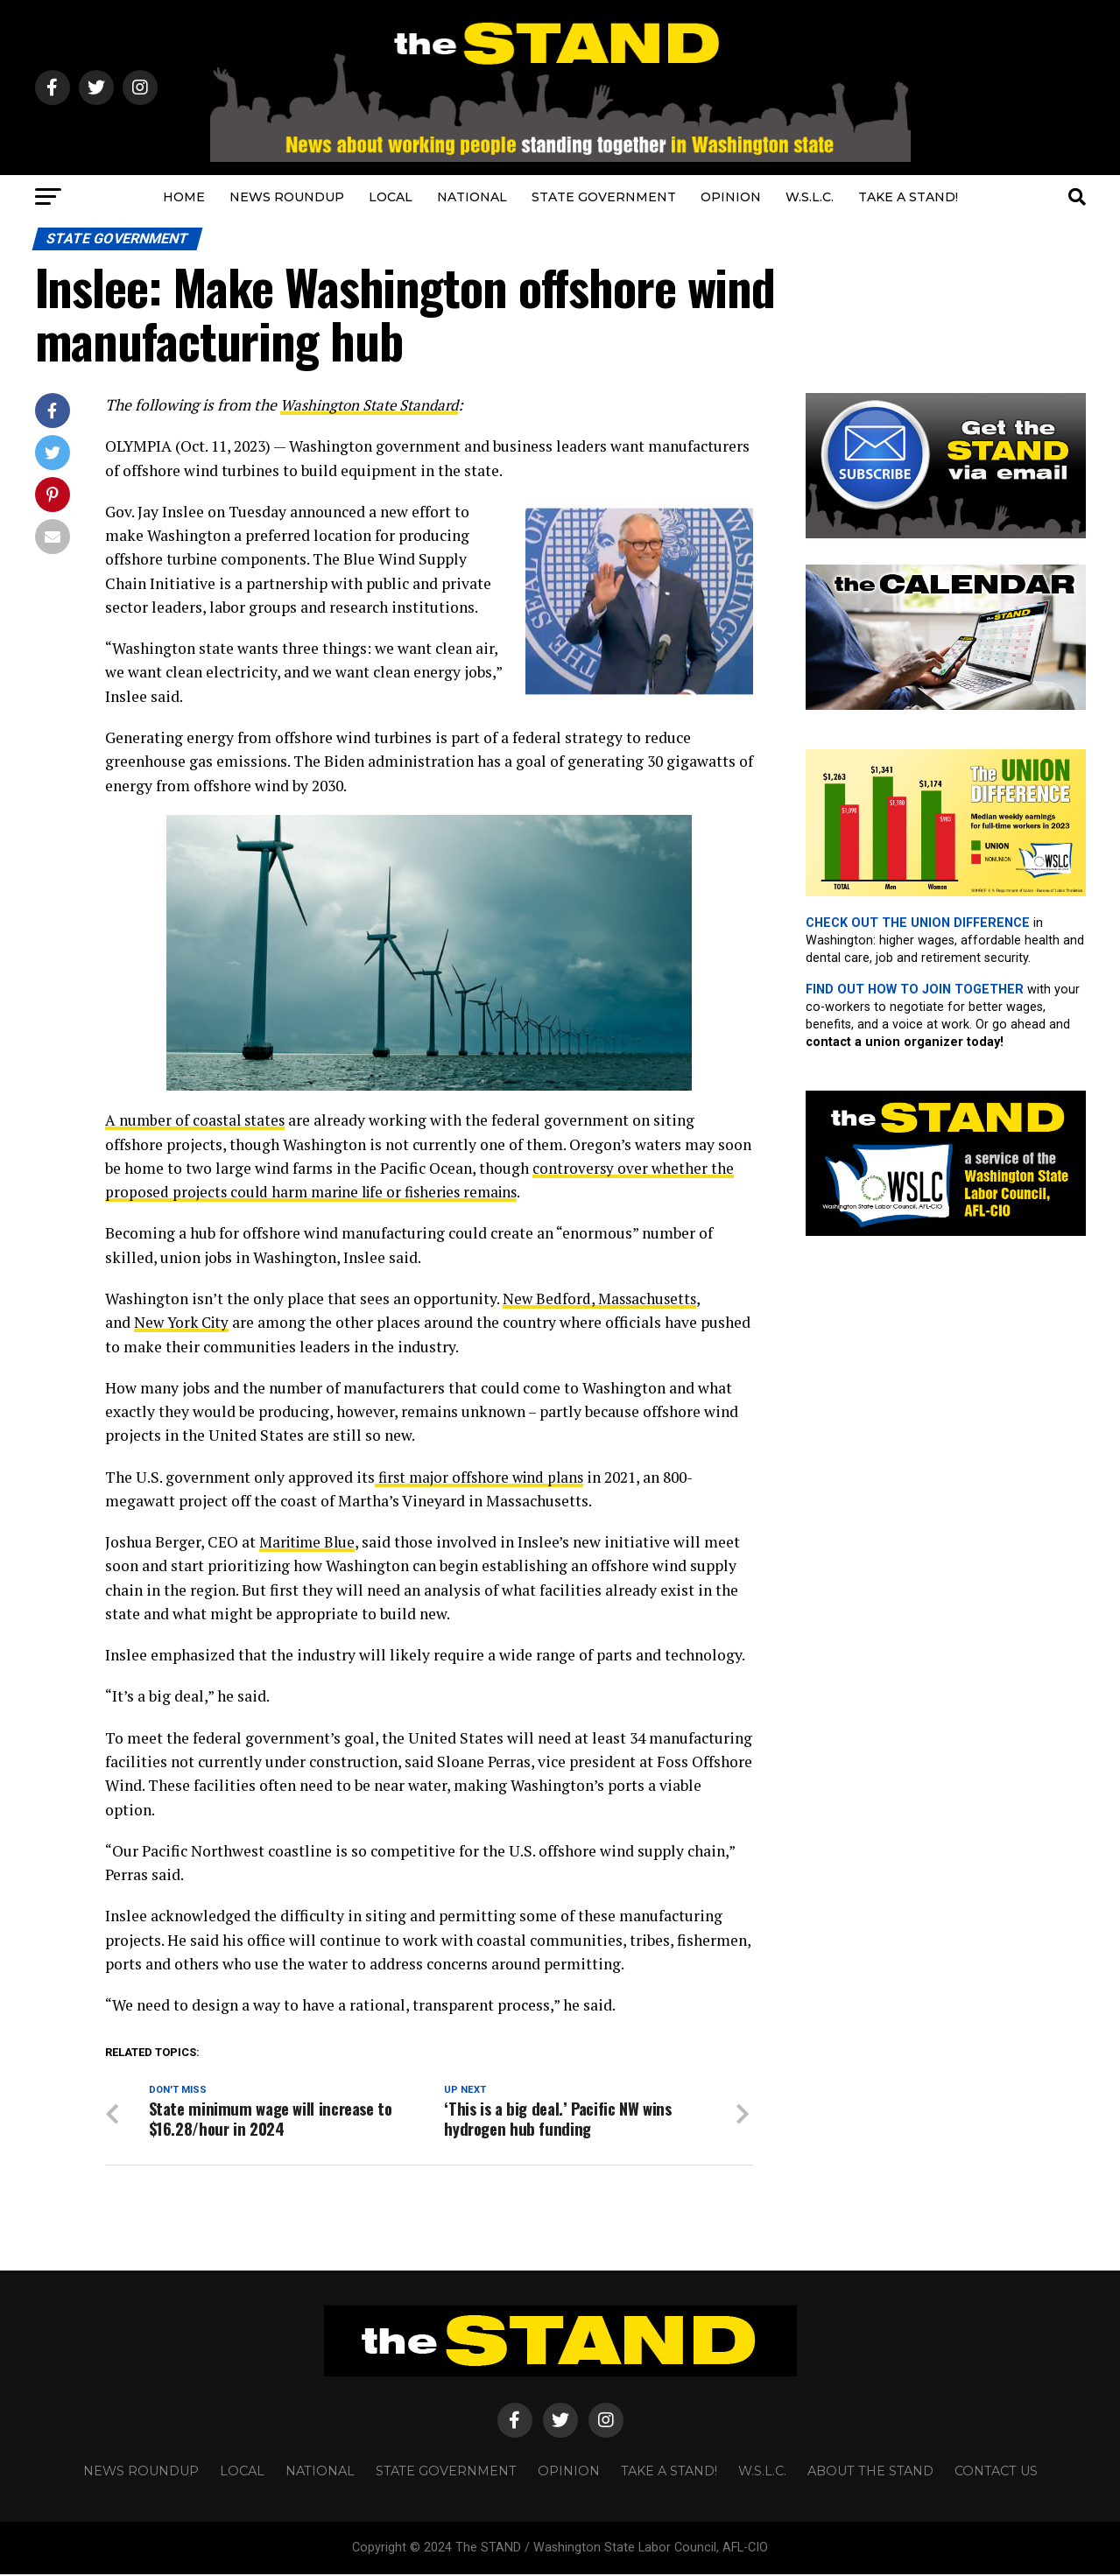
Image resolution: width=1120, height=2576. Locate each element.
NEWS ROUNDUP (286, 197)
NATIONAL (472, 197)
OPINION (731, 197)
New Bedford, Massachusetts (602, 1298)
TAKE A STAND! (908, 197)
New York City (183, 1322)
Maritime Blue (310, 1542)
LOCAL (390, 197)
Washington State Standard (373, 405)
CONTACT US (996, 2472)
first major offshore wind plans (483, 1477)
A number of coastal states (197, 1120)
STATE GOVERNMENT (604, 197)
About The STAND (870, 2472)
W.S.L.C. (809, 197)
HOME (184, 197)
